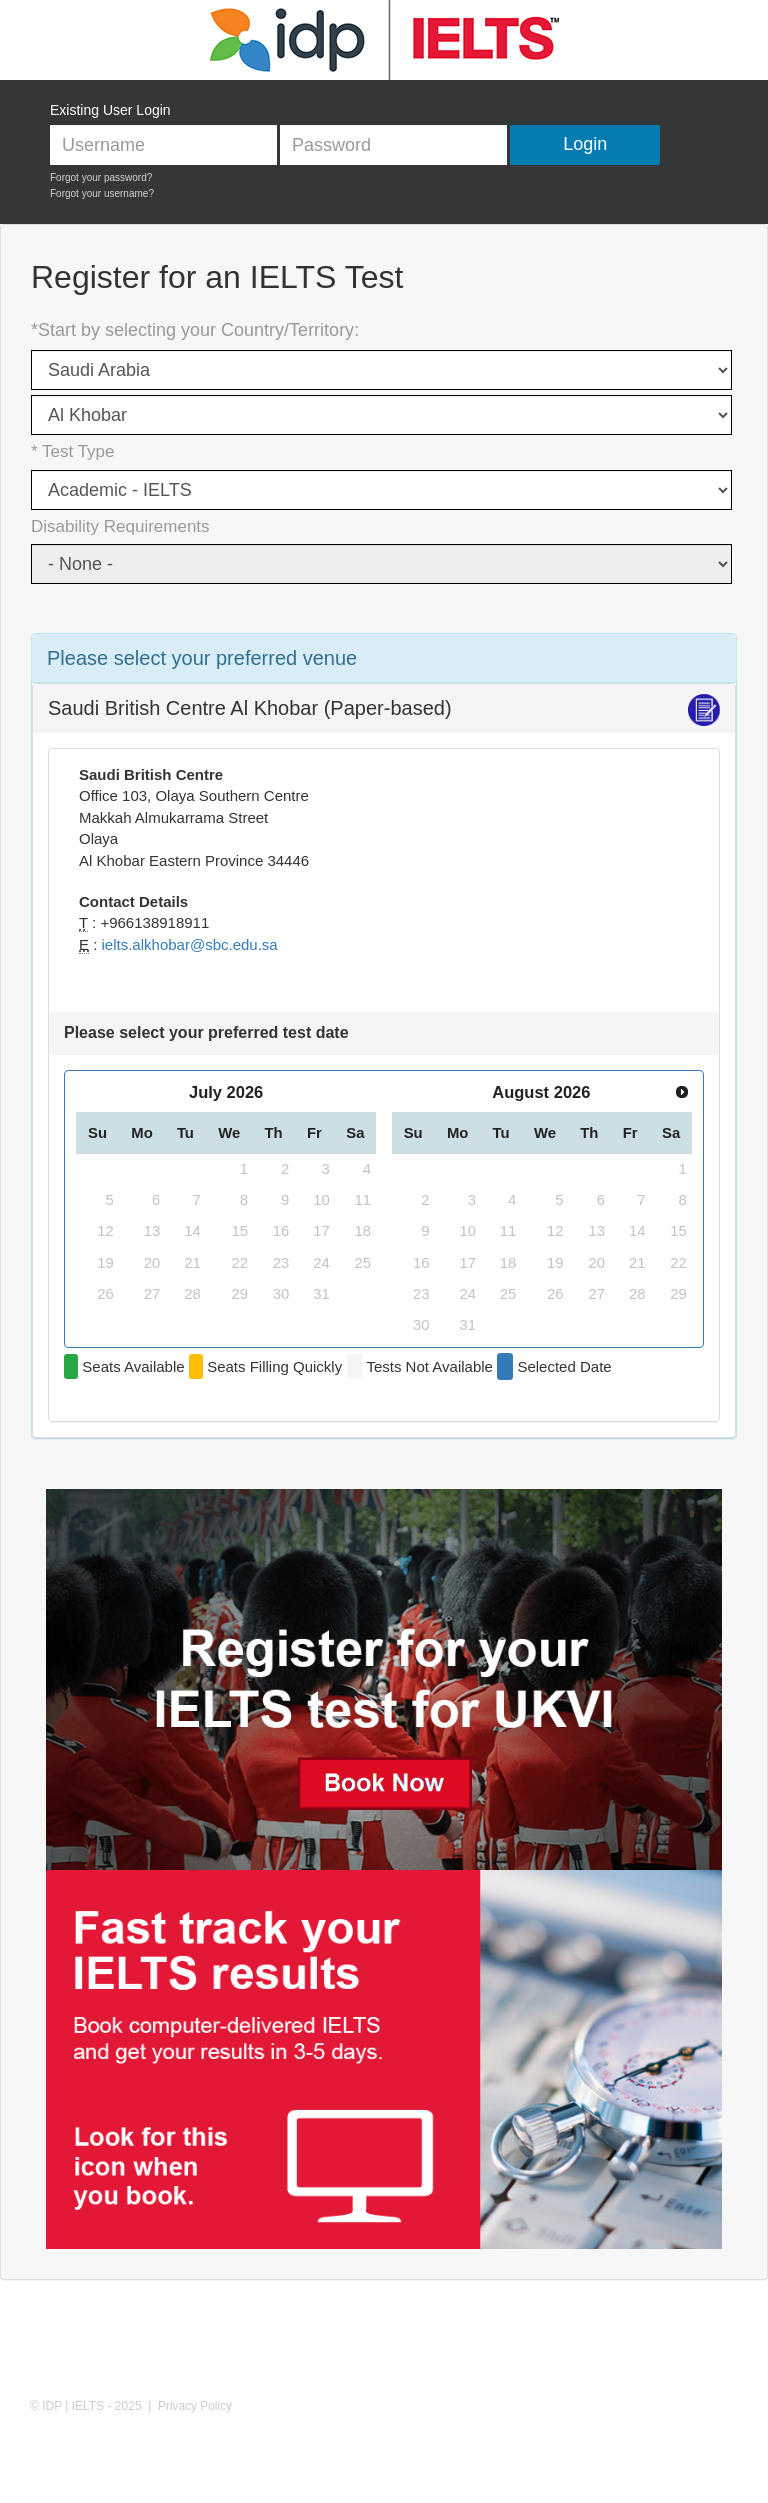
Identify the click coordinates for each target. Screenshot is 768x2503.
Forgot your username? (102, 193)
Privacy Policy (195, 2406)
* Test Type (72, 451)
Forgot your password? (101, 177)
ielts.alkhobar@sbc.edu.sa (190, 944)
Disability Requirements (120, 526)
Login (585, 144)
